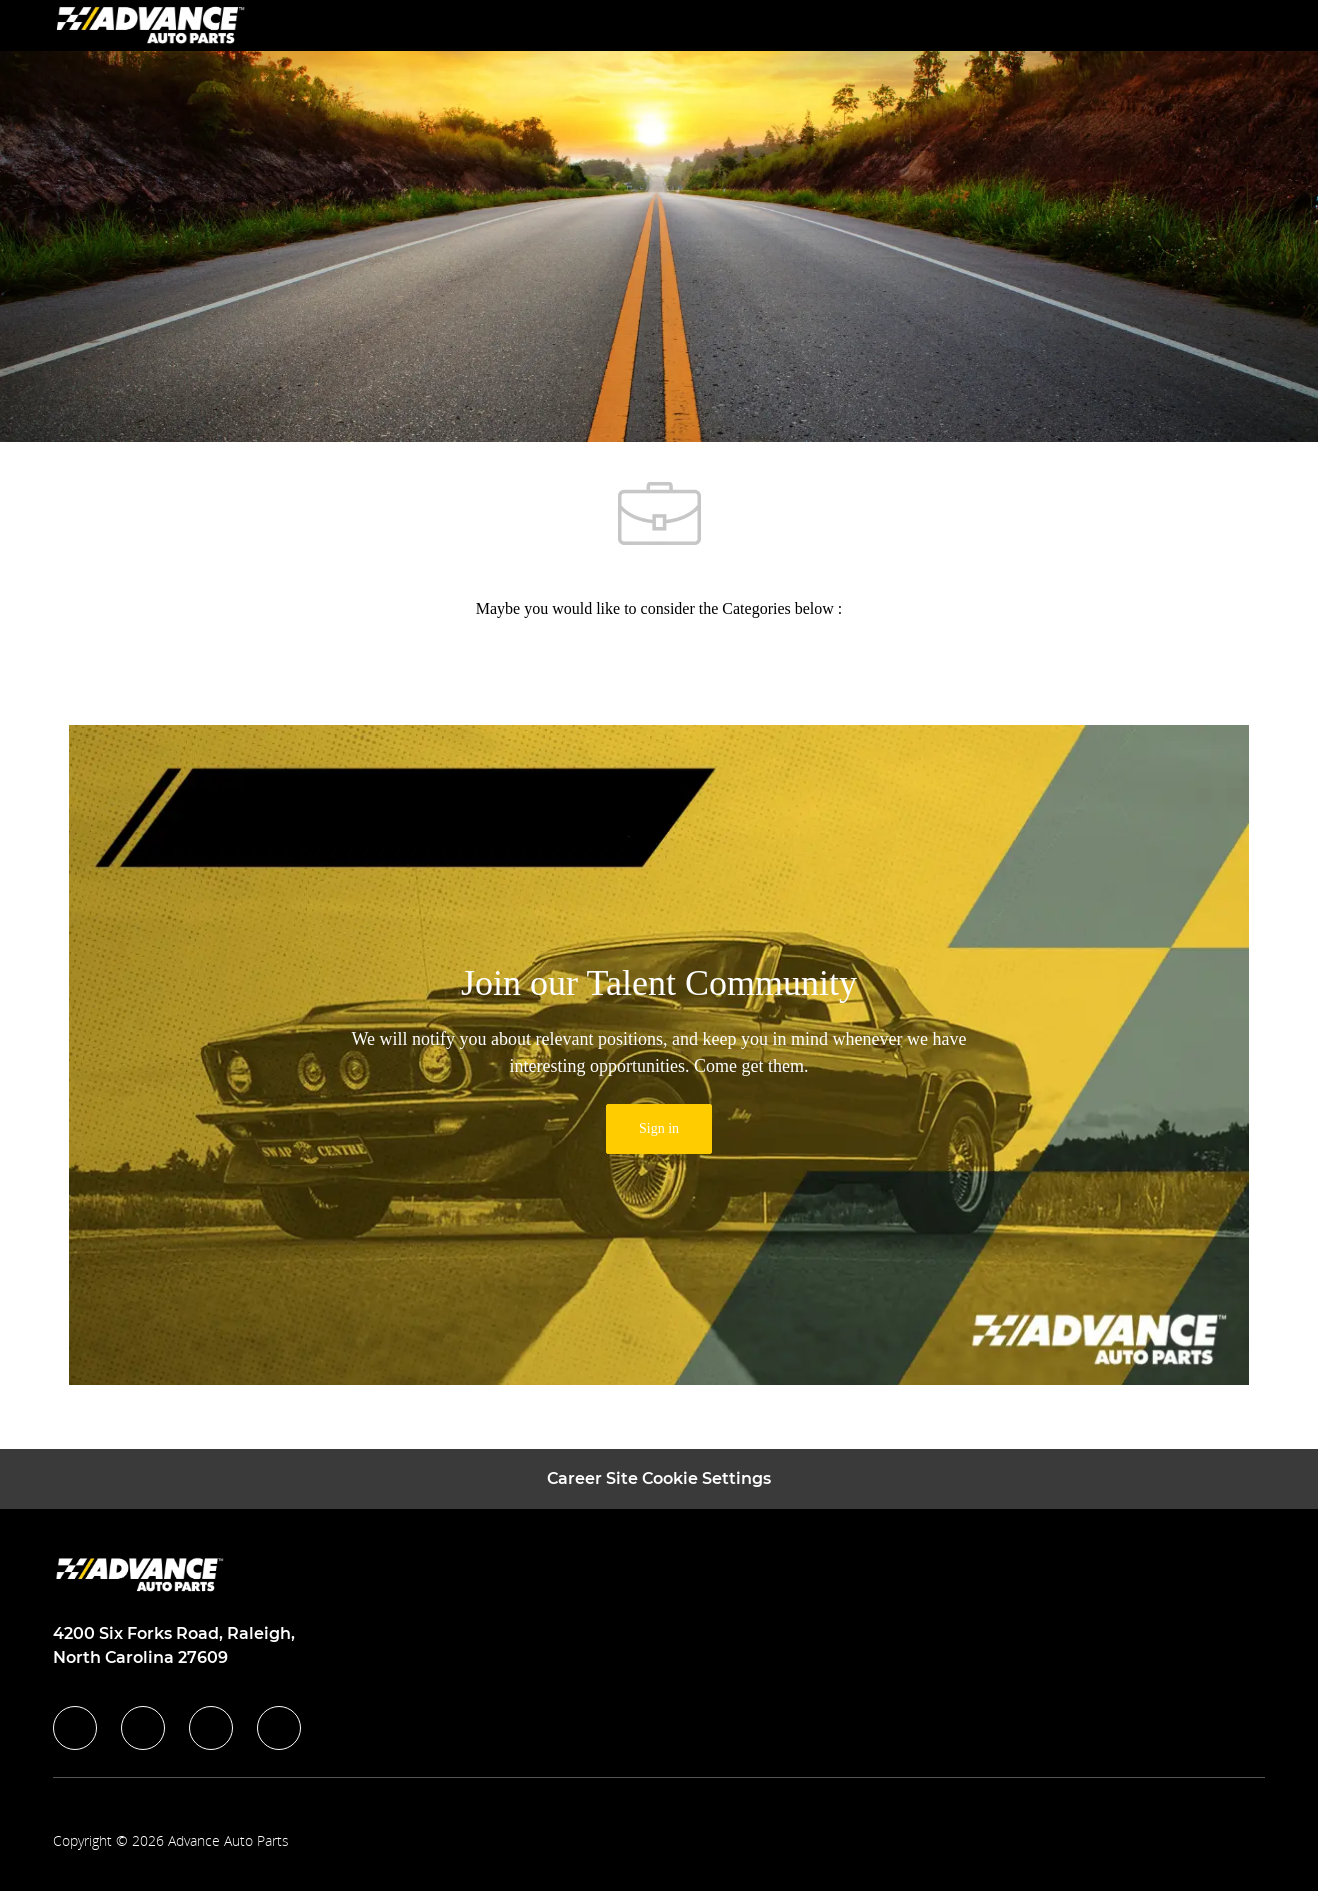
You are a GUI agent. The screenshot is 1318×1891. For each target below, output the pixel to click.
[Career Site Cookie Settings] (659, 1479)
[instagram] (211, 1728)
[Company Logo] (153, 24)
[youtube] (279, 1728)
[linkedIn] (143, 1728)
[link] (659, 1129)
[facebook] (75, 1728)
